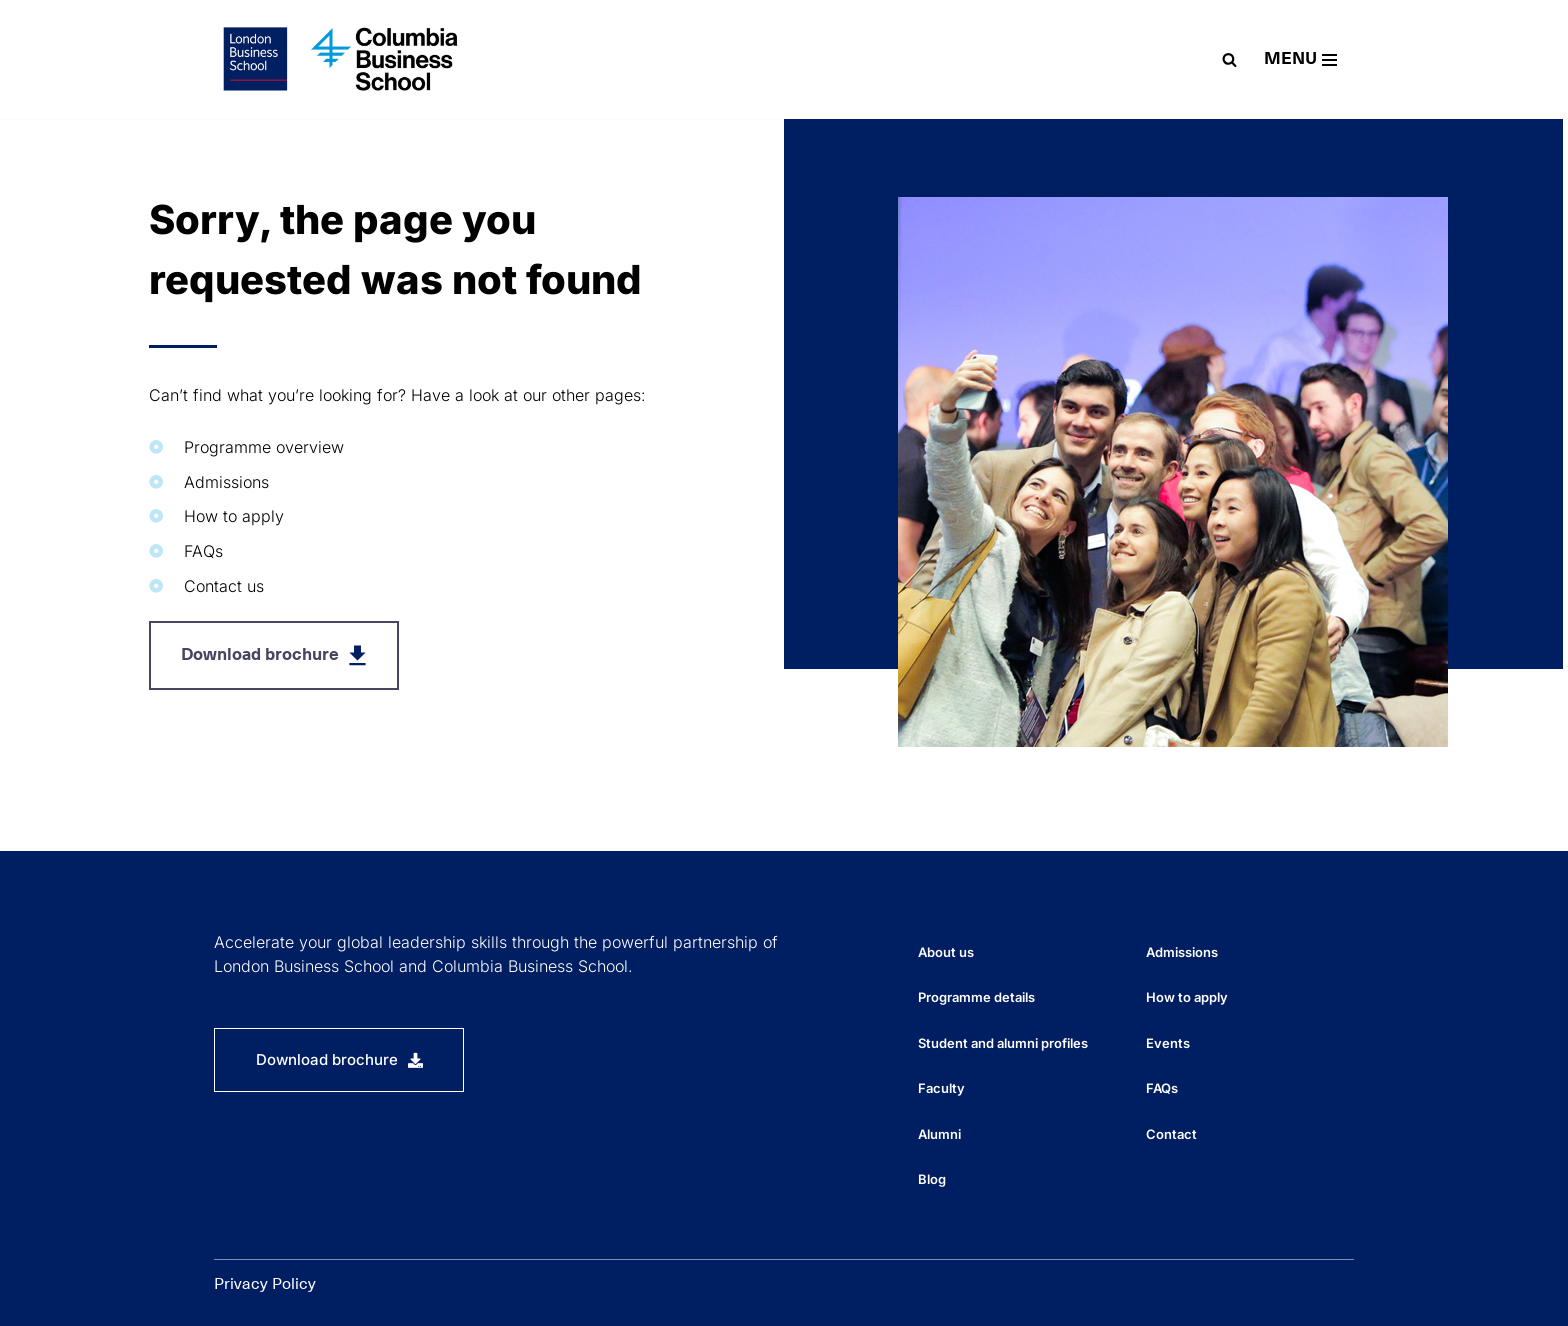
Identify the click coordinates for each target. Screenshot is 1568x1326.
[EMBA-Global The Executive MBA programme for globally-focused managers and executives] (344, 59)
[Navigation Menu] (1300, 59)
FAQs (1162, 1088)
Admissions (1182, 952)
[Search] (1229, 59)
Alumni (939, 1134)
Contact (1171, 1134)
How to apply (1187, 997)
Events (1168, 1043)
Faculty (941, 1088)
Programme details (976, 997)
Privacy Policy (265, 1284)
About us (946, 952)
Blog (932, 1179)
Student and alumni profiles (1003, 1043)
